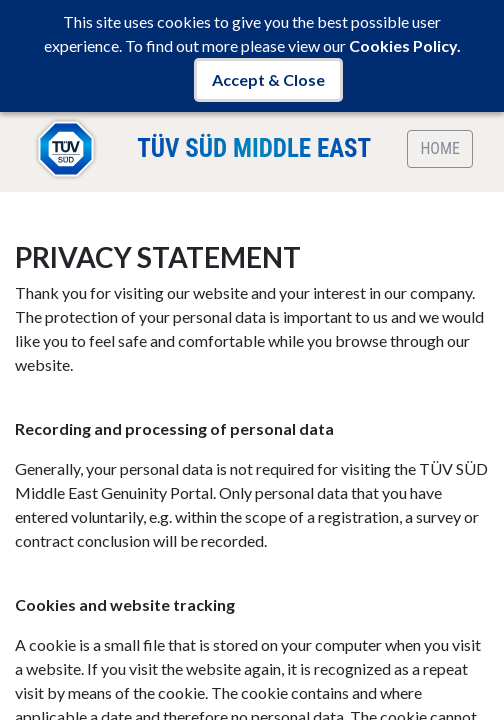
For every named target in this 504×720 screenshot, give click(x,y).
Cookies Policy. (405, 45)
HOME (440, 148)
